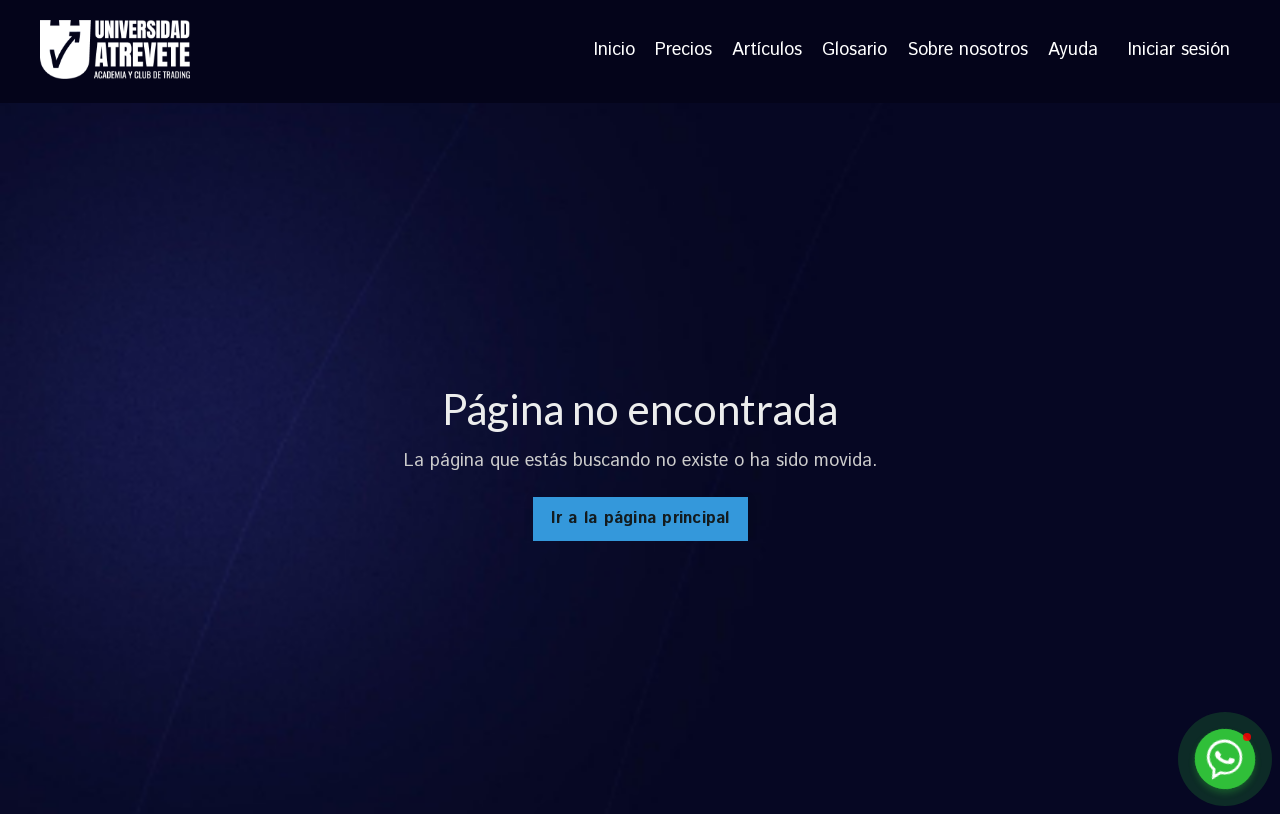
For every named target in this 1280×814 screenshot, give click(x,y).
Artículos (767, 51)
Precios (683, 51)
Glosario (854, 51)
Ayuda (1073, 51)
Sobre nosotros (967, 51)
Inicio (614, 51)
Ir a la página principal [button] (640, 518)
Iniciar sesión (1179, 50)
